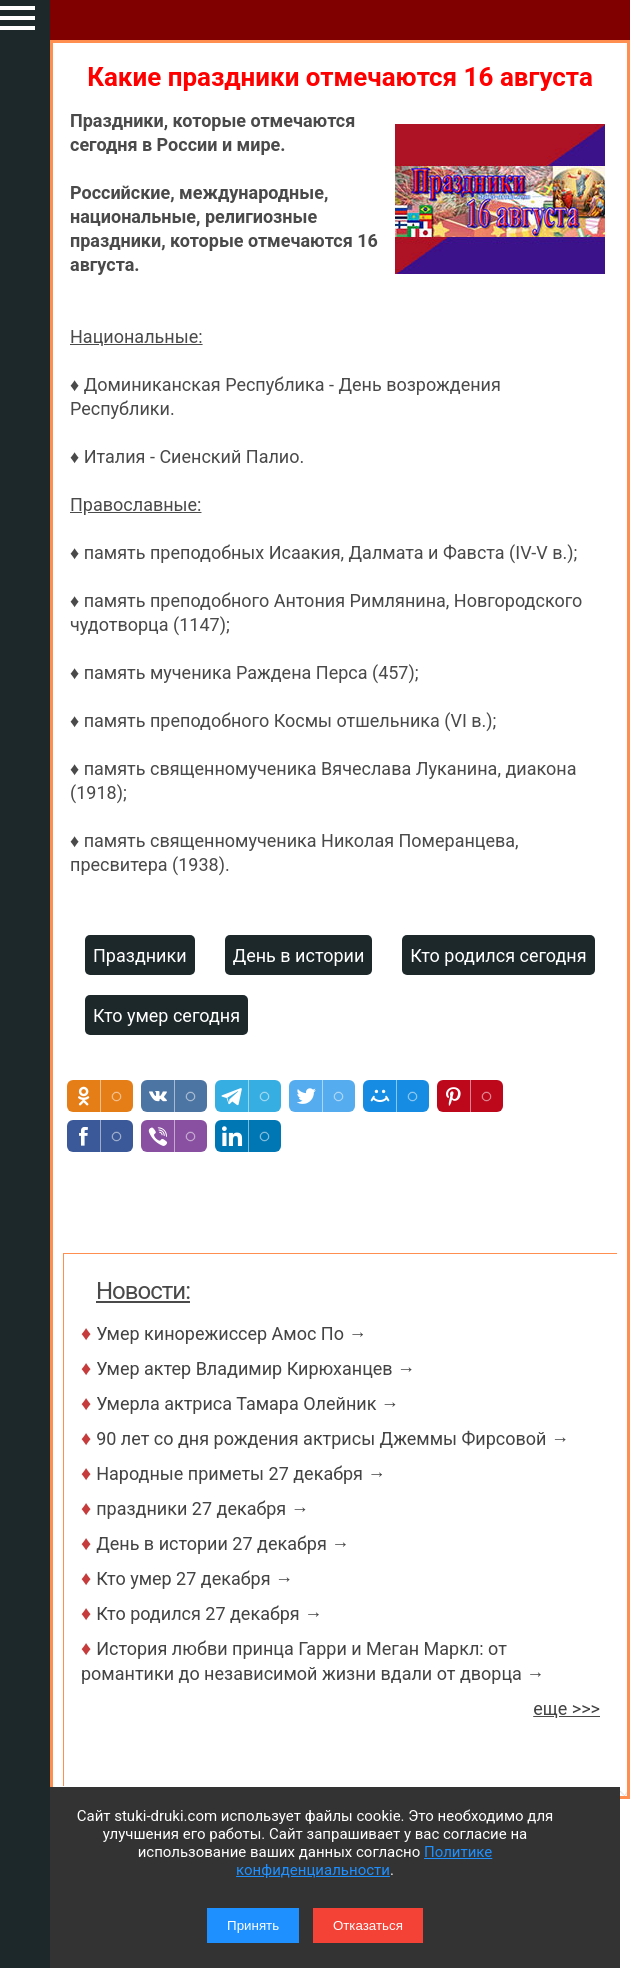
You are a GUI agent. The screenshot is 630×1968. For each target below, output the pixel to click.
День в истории (299, 955)
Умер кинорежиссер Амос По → (231, 1333)
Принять (253, 1925)
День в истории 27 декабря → (222, 1543)
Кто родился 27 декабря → (209, 1613)
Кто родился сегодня (498, 955)
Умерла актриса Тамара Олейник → (247, 1403)
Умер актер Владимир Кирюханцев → (255, 1368)
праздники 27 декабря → (202, 1508)
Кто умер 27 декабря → (194, 1578)
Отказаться (368, 1925)
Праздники (140, 955)
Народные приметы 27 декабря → (240, 1473)
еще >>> (566, 1708)
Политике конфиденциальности (364, 1861)
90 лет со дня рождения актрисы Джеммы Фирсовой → (332, 1438)
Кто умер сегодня (166, 1015)
